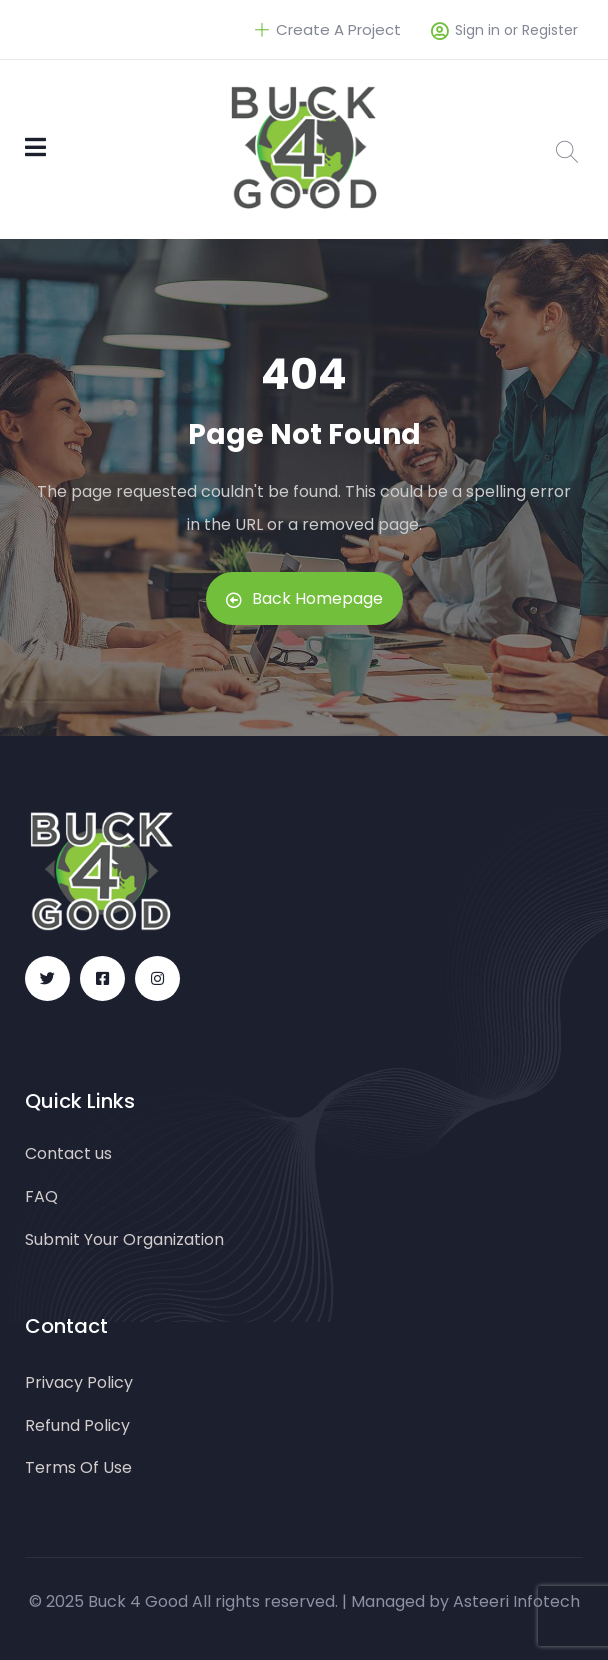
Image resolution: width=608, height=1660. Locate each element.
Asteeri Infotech (516, 1601)
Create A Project (328, 29)
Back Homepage (304, 598)
